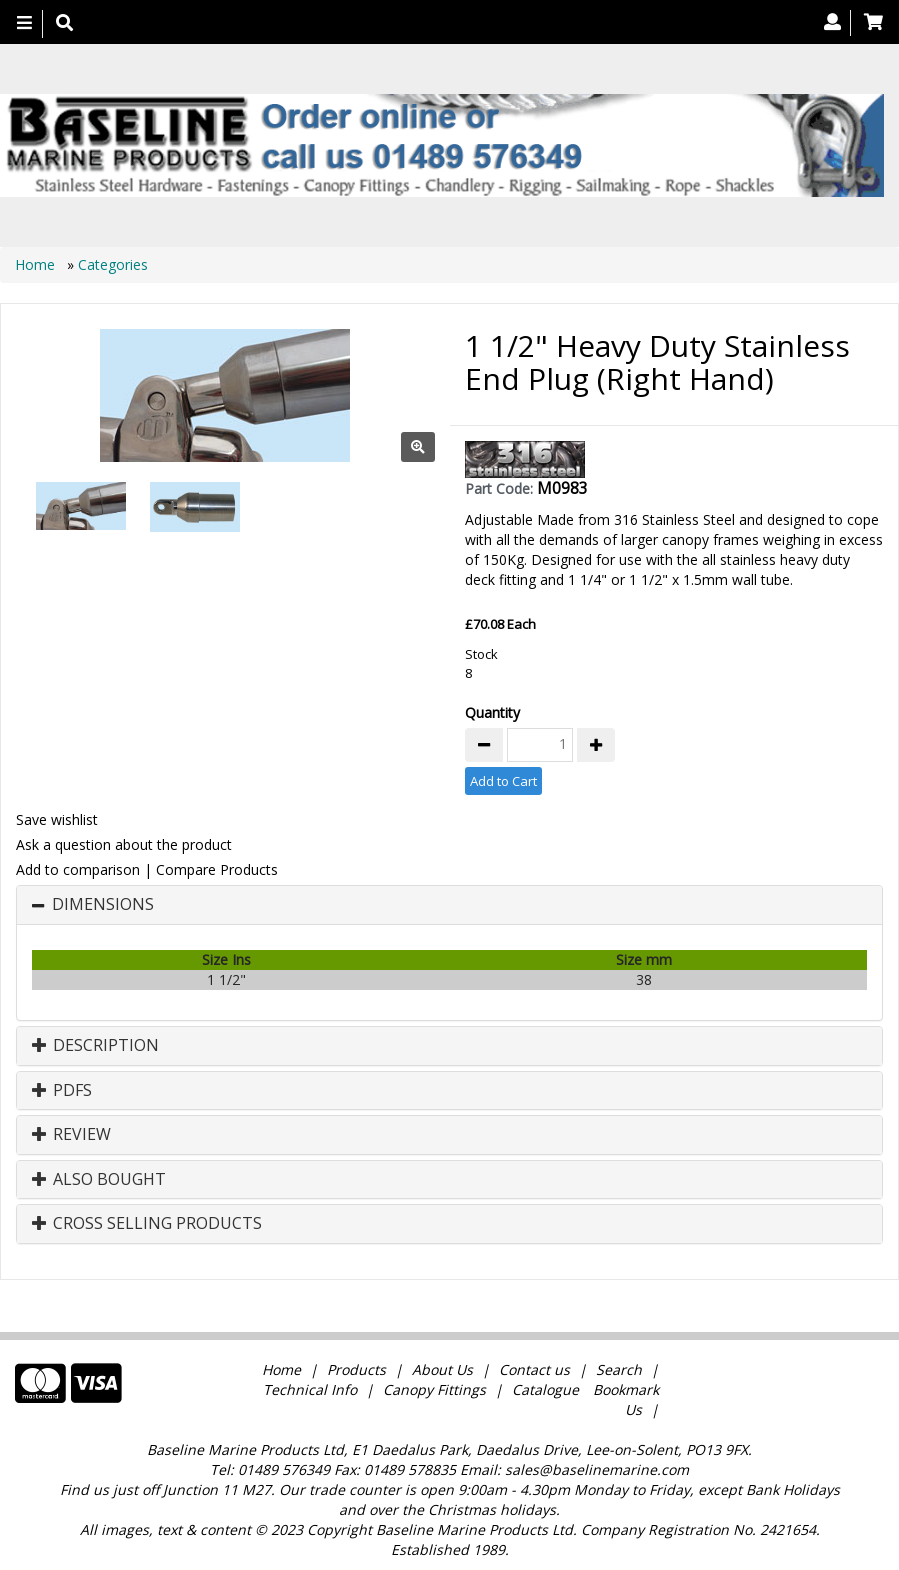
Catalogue (545, 1389)
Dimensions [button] (103, 905)
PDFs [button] (62, 1091)
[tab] (449, 905)
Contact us (534, 1369)
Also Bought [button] (99, 1180)
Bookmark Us (626, 1399)
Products (356, 1369)
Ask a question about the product (124, 844)
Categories (113, 264)
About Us (442, 1369)
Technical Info (310, 1389)
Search (621, 1369)
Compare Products (217, 869)
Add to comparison (78, 869)
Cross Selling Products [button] (147, 1224)
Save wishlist (57, 819)
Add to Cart (503, 781)
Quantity (492, 712)
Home (37, 264)
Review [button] (71, 1135)
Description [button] (95, 1046)
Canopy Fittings (434, 1389)
